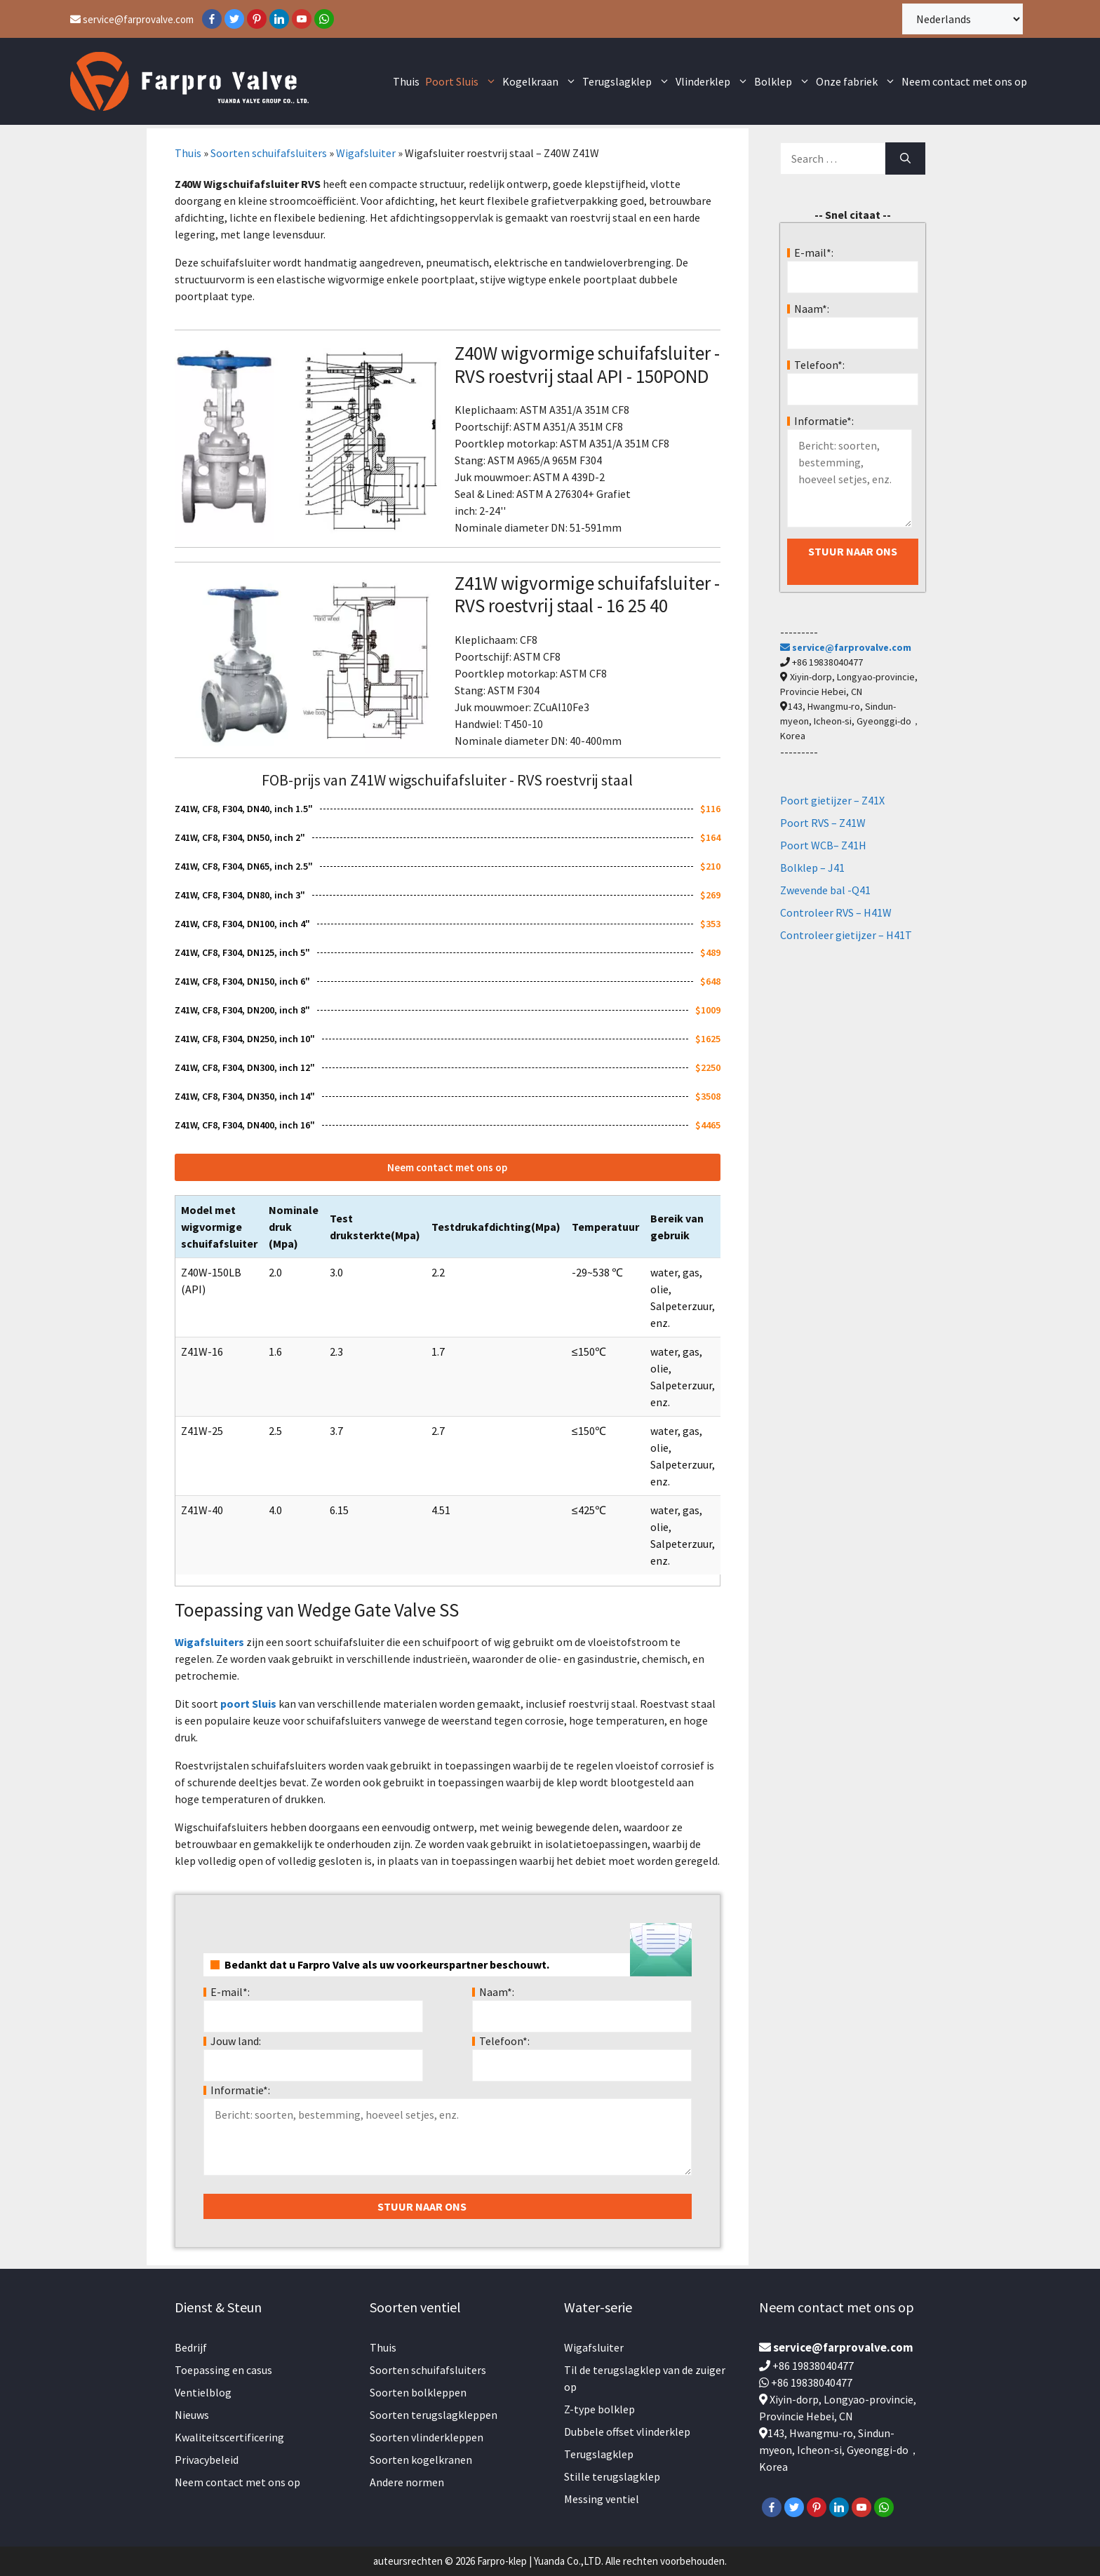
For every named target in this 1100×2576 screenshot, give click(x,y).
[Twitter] (234, 19)
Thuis (406, 81)
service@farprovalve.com (132, 19)
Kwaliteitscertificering (229, 2437)
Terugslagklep (627, 81)
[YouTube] (301, 19)
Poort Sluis (462, 81)
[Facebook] (212, 19)
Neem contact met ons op (964, 81)
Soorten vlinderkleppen (426, 2437)
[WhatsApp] (324, 19)
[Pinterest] (257, 19)
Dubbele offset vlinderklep (627, 2432)
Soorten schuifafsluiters (268, 153)
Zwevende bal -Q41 (825, 890)
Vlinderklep (713, 81)
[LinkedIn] (279, 19)
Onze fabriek (857, 81)
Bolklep (783, 81)
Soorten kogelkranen (421, 2460)
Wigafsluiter (366, 153)
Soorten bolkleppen (418, 2392)
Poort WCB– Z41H (823, 845)
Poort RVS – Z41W (823, 823)
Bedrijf (191, 2347)
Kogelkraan (540, 81)
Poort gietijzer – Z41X (832, 800)
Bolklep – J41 (812, 868)
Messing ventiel (601, 2499)
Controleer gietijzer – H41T (846, 935)
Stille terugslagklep (612, 2476)
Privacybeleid (207, 2460)
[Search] (905, 158)
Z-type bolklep (599, 2409)
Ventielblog (203, 2392)
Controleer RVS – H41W (836, 912)
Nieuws (192, 2415)
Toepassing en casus (223, 2370)
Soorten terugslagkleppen (433, 2415)
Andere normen (407, 2482)
